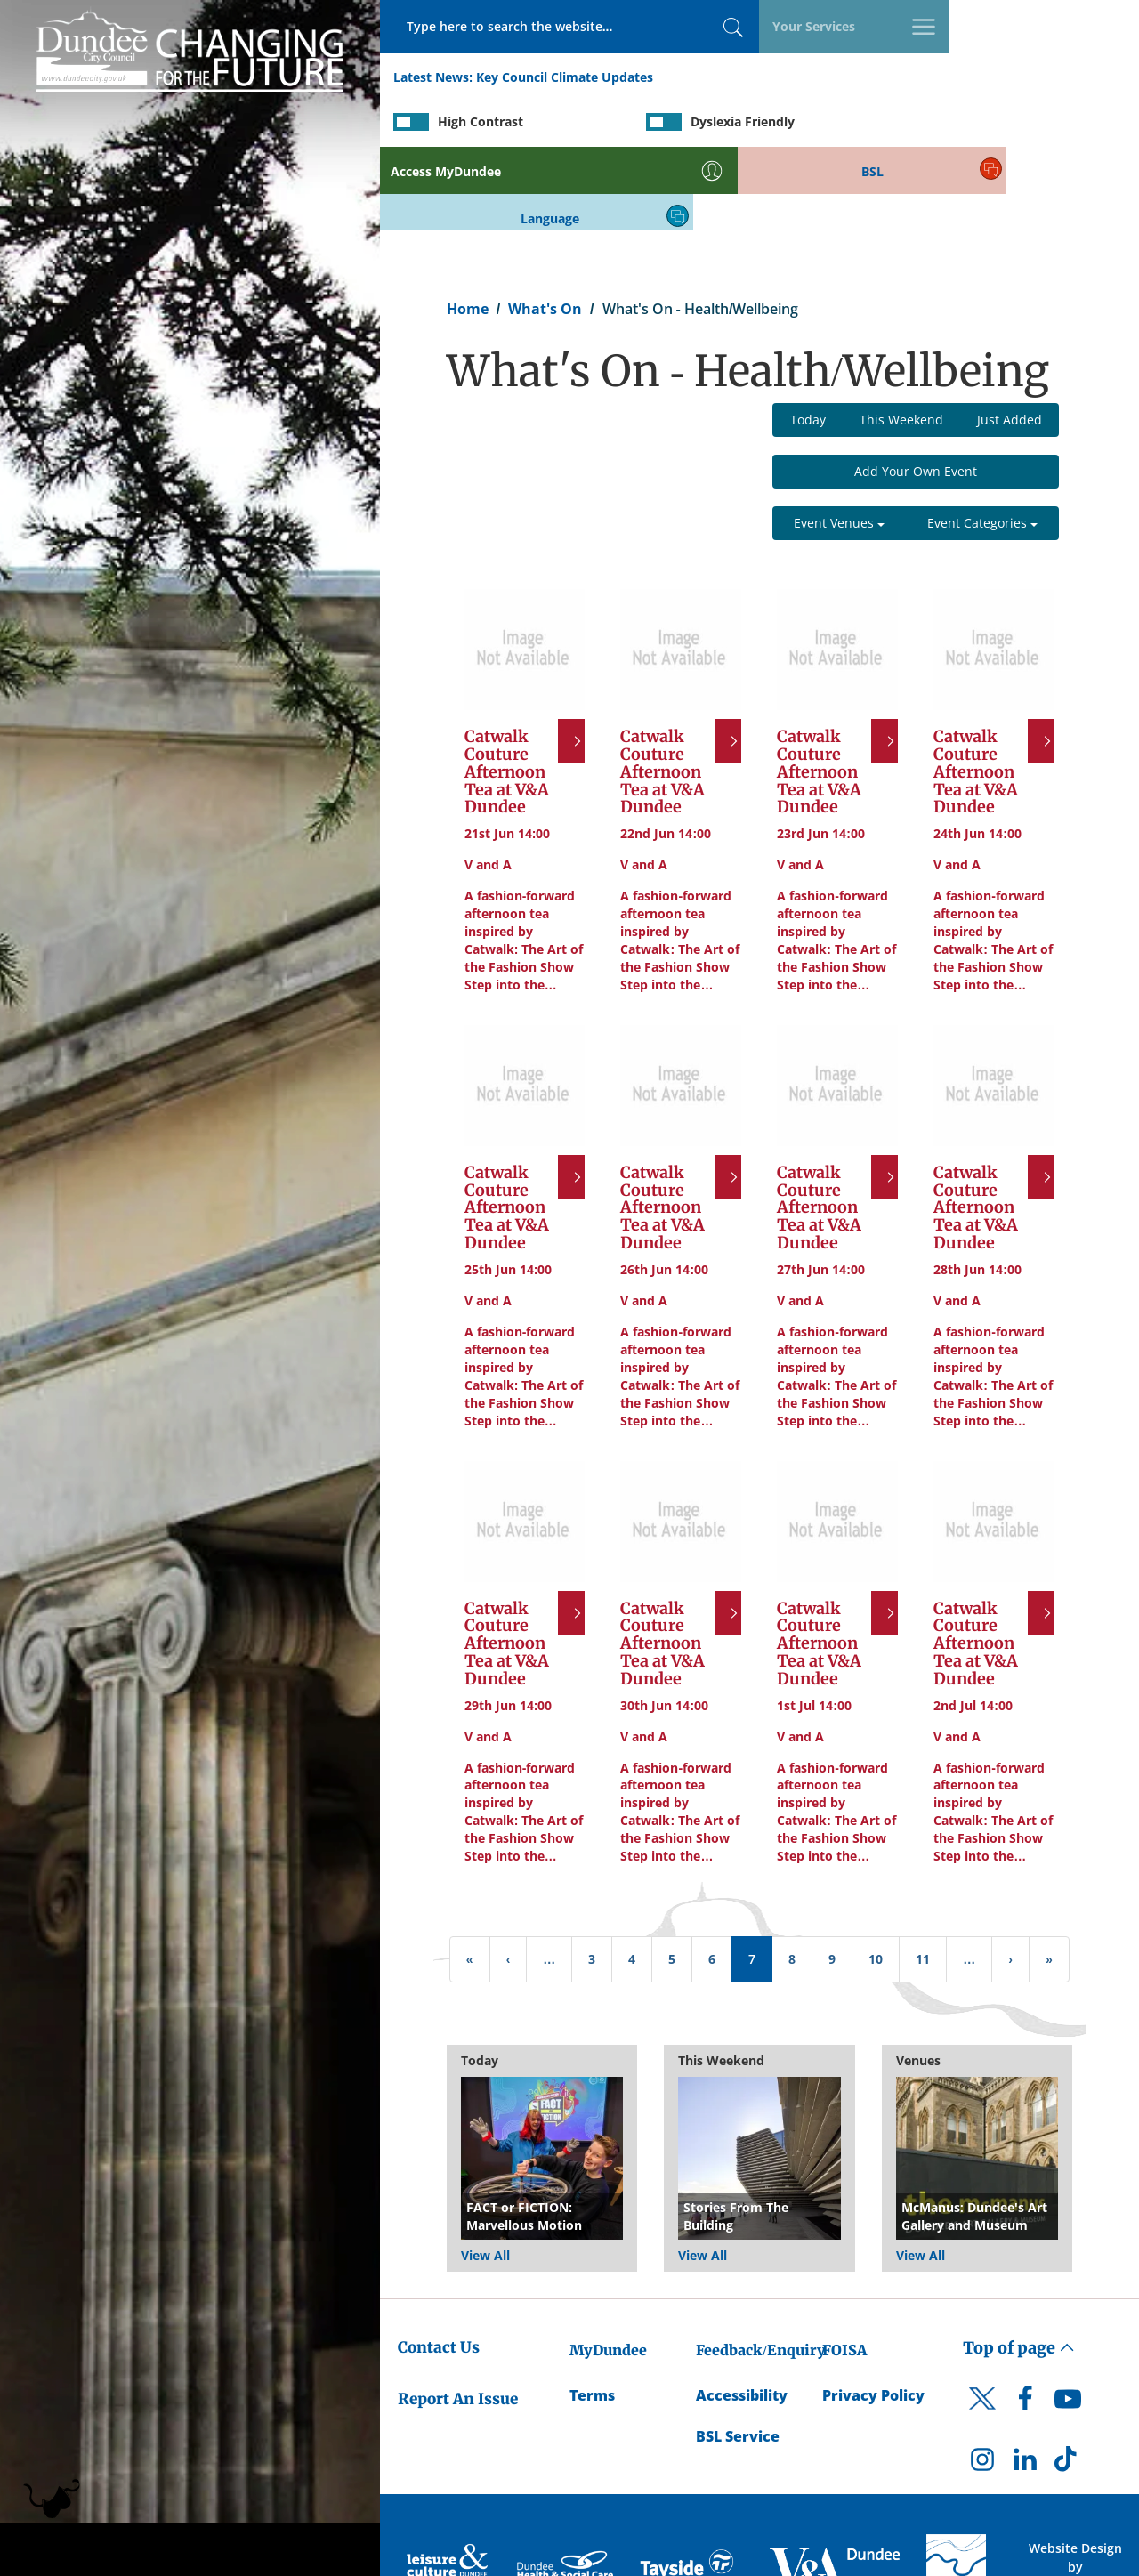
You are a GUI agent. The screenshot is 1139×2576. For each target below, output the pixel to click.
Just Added (1009, 339)
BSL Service (738, 2356)
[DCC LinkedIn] (1025, 2382)
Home (468, 228)
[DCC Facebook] (1025, 2323)
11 (923, 1878)
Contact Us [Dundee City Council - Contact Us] (439, 2266)
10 (875, 1878)
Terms (592, 2314)
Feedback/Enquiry (760, 2269)
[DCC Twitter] (982, 2333)
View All (485, 2174)
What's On (545, 228)
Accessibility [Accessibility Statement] (742, 2314)
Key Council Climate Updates (564, 78)
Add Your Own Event (915, 391)
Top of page (1019, 2267)
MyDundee (608, 2269)
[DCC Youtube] (1067, 2323)
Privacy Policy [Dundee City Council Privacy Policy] (873, 2314)
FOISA (844, 2269)
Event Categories (982, 442)
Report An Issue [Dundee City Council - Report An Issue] (458, 2318)
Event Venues (839, 442)
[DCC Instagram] (982, 2382)
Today (808, 339)
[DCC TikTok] (1067, 2382)
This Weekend (901, 339)
